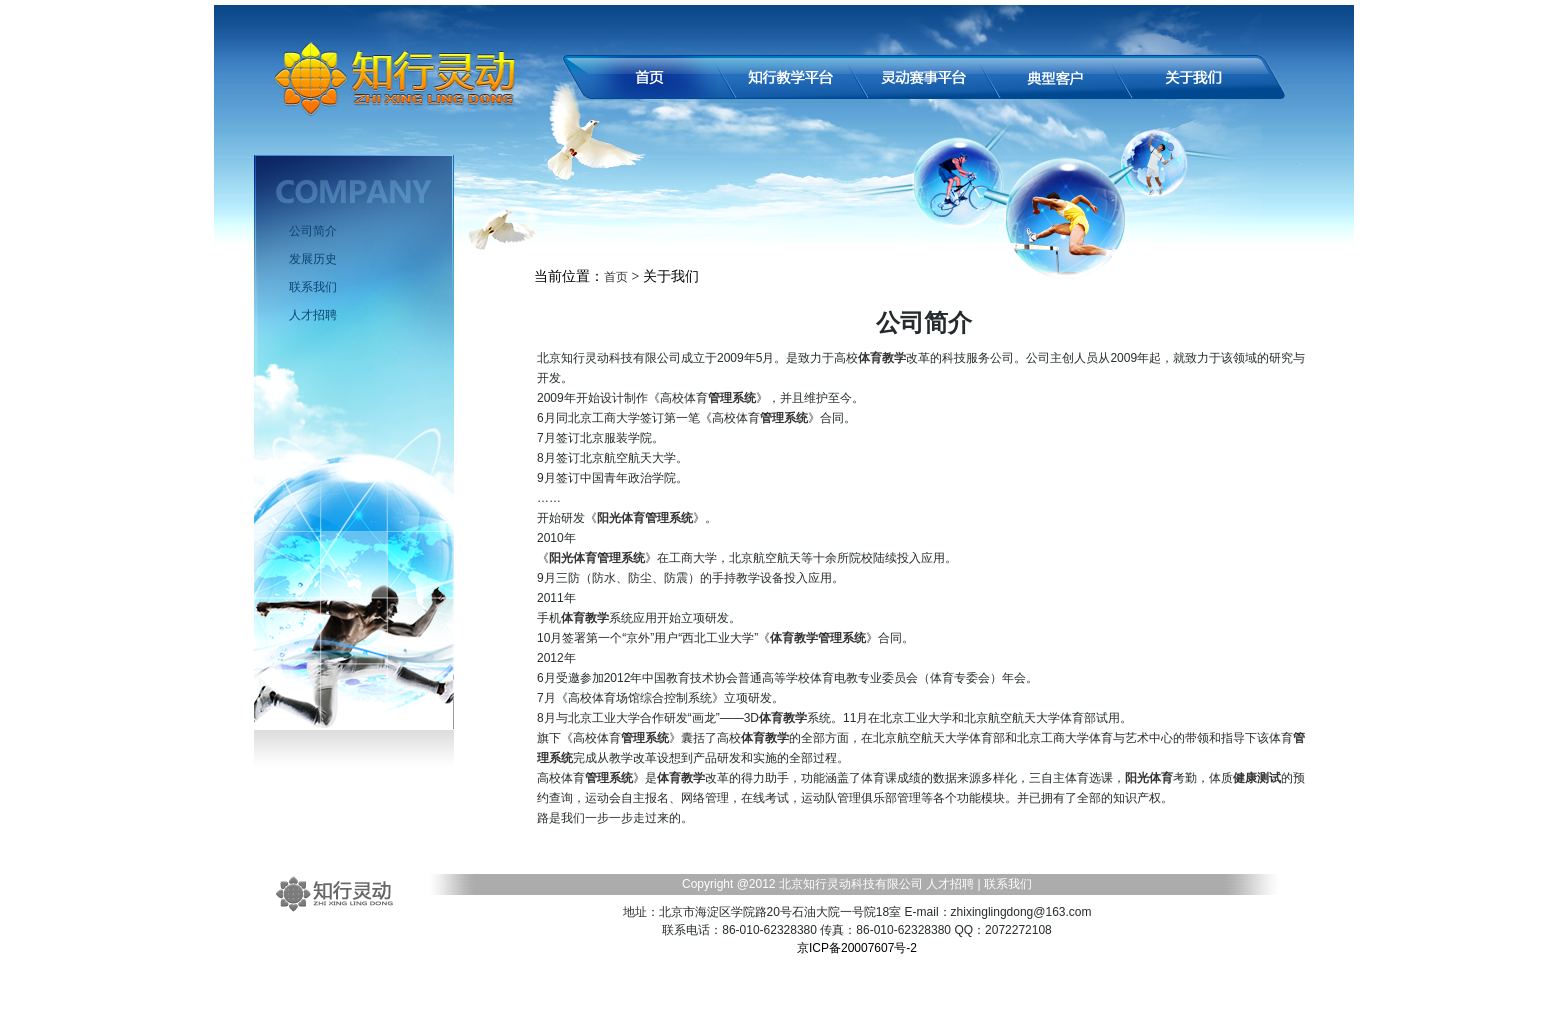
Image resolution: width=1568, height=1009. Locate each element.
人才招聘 (313, 315)
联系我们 (313, 287)
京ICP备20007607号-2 (857, 948)
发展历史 (313, 259)
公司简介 (313, 231)
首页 (616, 277)
